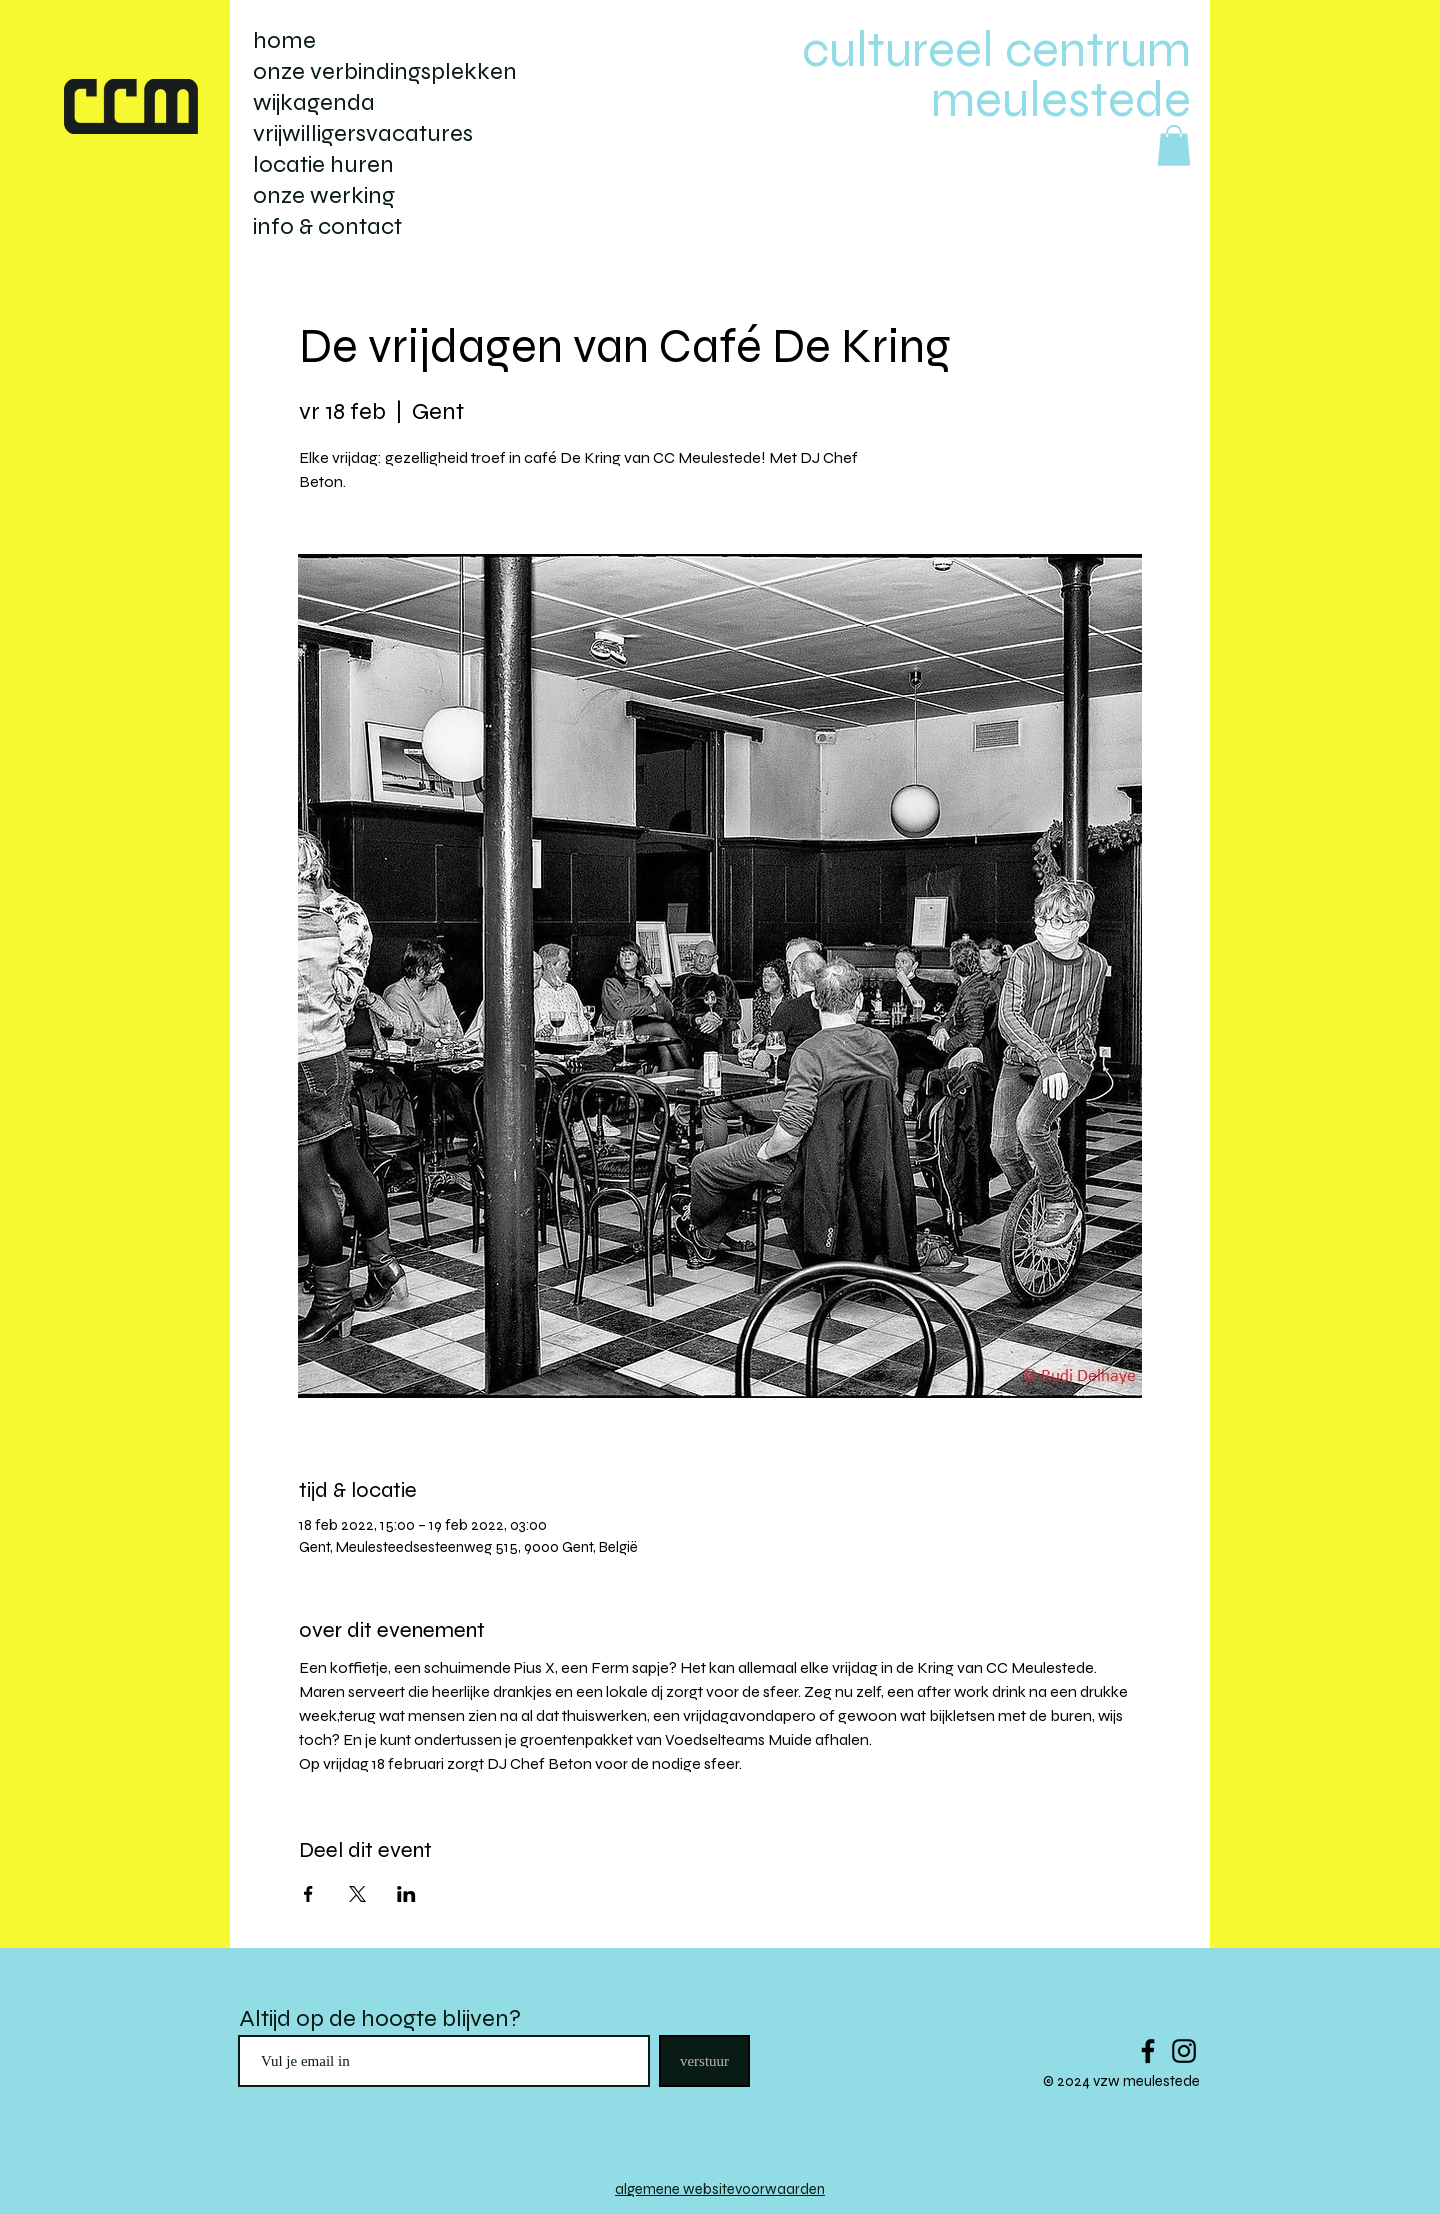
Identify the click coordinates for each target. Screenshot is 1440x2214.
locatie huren (323, 164)
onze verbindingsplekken (385, 71)
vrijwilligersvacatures (363, 133)
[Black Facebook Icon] (1148, 2051)
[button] (1174, 145)
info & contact (327, 226)
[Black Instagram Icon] (1184, 2051)
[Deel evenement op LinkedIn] (406, 1894)
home (284, 40)
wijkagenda (314, 102)
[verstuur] (704, 2061)
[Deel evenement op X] (357, 1894)
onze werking (324, 195)
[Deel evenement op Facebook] (308, 1894)
